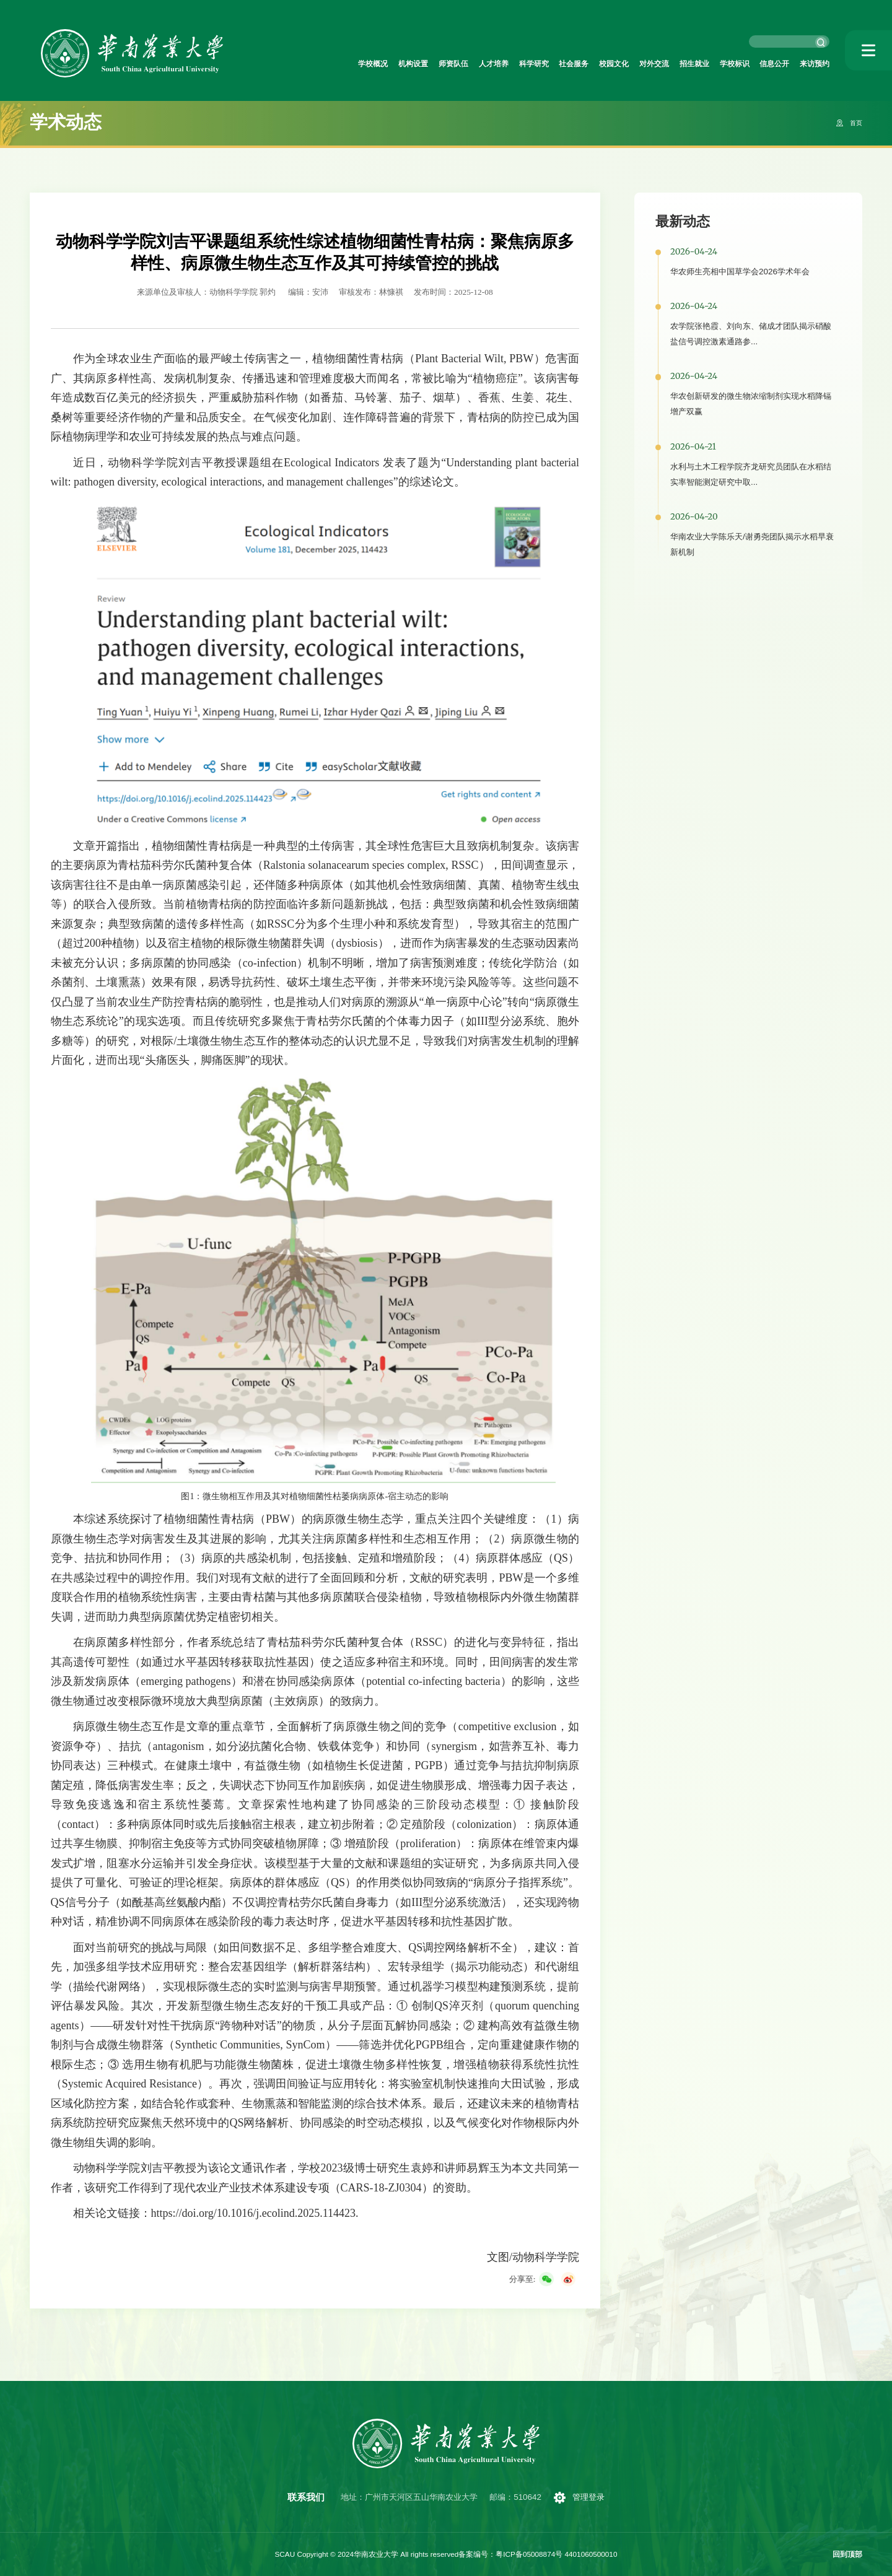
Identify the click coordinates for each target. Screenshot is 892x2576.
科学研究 (478, 64)
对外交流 (620, 64)
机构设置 (335, 64)
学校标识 (716, 64)
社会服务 (525, 64)
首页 (854, 123)
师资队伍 (382, 64)
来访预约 (810, 64)
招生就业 (668, 64)
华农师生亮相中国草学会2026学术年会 (740, 271)
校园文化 (573, 64)
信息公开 (763, 64)
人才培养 (430, 64)
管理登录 (591, 2497)
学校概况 (287, 64)
